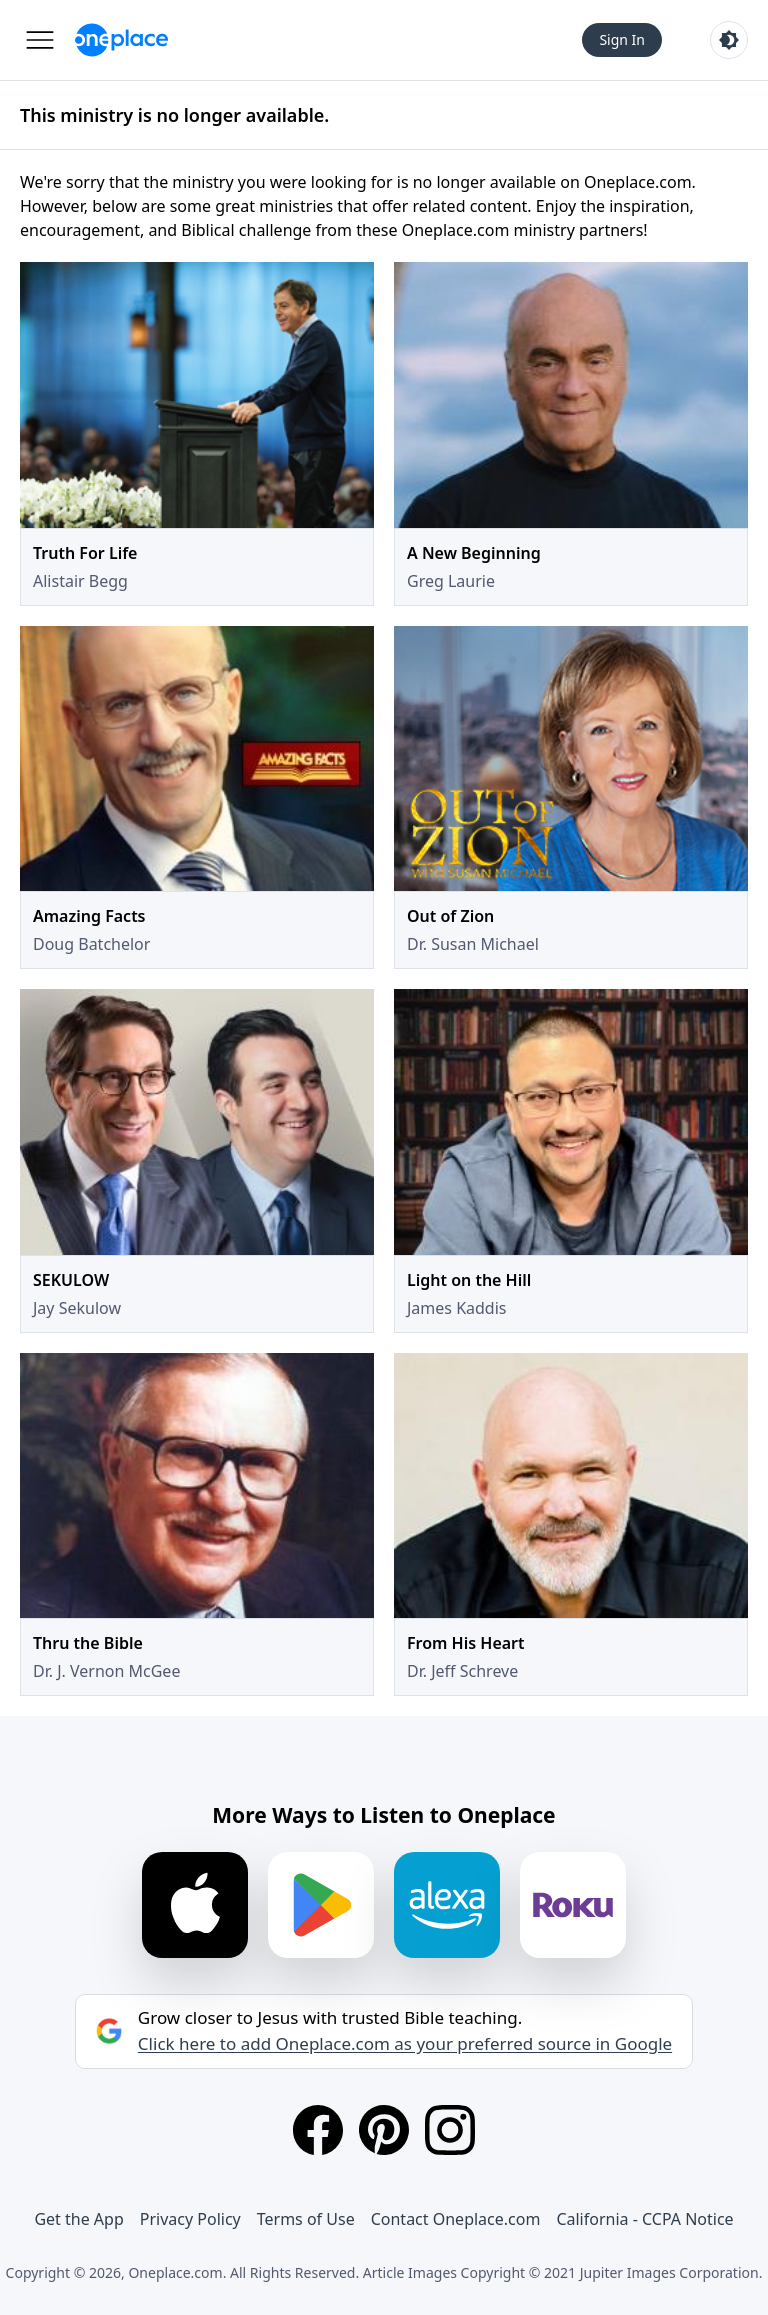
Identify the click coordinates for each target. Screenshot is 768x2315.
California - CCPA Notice (644, 2219)
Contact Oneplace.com (456, 2219)
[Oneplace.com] (121, 40)
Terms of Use (306, 2219)
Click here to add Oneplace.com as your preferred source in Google (405, 2044)
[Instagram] (450, 2130)
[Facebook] (318, 2130)
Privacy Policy (190, 2219)
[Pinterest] (384, 2130)
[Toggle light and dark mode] (729, 40)
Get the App (78, 2219)
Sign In (622, 39)
